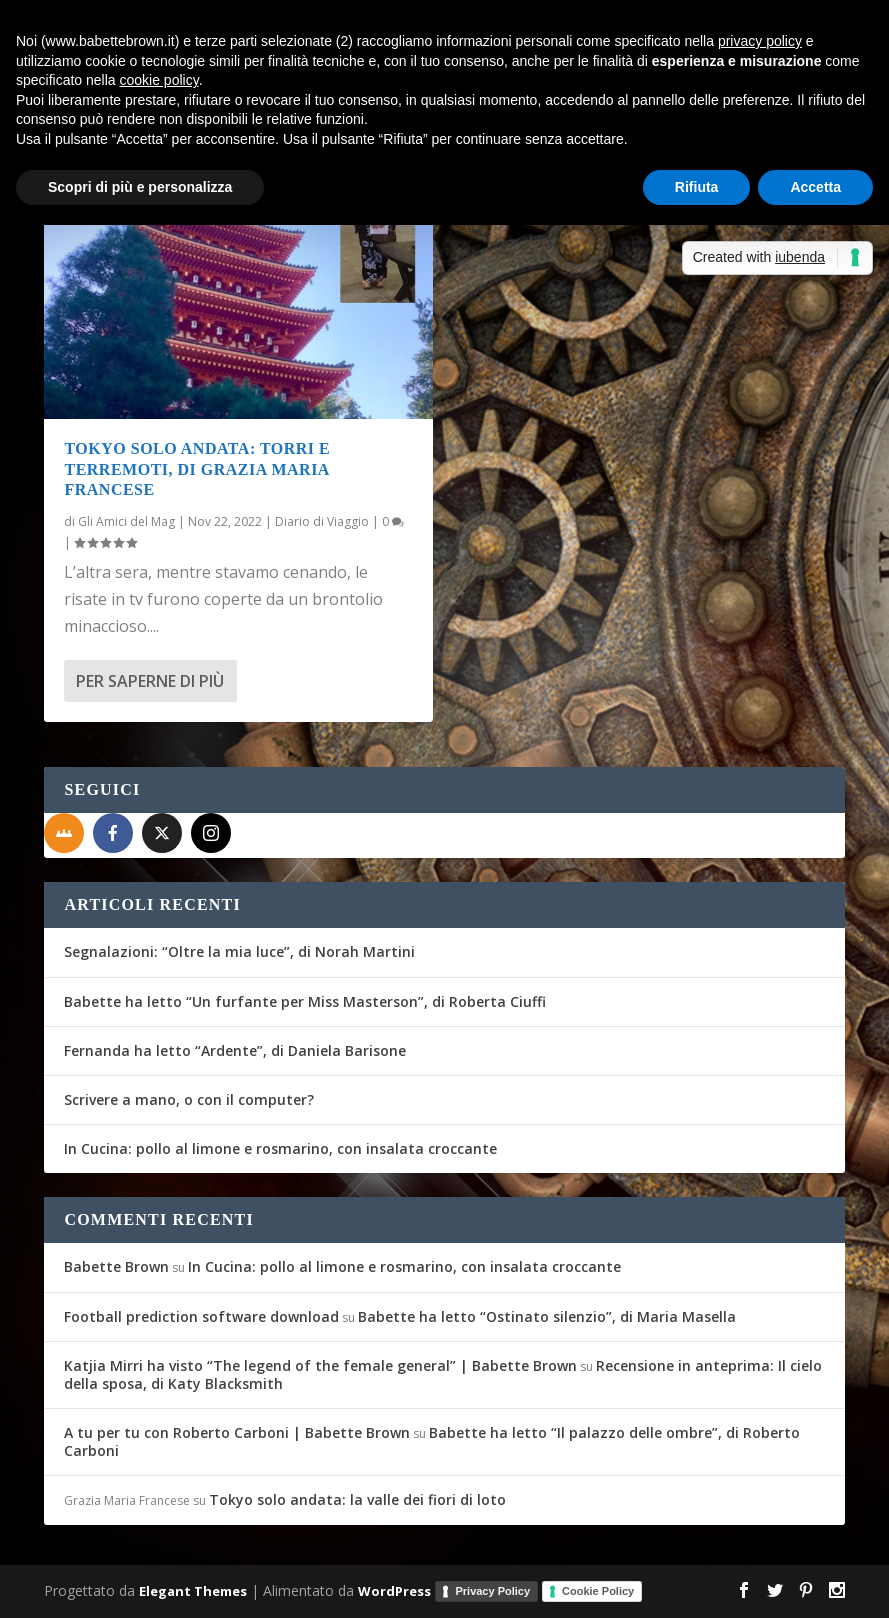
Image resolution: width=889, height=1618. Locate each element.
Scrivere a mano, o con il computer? (189, 1099)
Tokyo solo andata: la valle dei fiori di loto (357, 1499)
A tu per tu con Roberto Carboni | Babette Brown (237, 1432)
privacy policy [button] (760, 41)
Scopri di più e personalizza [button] (140, 187)
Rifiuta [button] (697, 187)
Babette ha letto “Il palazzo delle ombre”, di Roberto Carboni (432, 1441)
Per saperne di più (150, 681)
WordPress (394, 1590)
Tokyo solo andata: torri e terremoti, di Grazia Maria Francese (197, 469)
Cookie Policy (598, 1591)
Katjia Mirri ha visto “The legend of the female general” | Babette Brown (320, 1365)
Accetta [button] (815, 187)
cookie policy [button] (159, 80)
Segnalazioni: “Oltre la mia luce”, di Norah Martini (239, 951)
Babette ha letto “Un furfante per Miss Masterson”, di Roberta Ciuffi (305, 1001)
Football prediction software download (201, 1316)
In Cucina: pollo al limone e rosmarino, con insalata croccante (280, 1148)
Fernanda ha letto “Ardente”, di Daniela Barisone (235, 1050)
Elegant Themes (193, 1590)
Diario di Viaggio (322, 521)
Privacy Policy (492, 1591)
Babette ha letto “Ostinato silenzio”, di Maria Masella (547, 1316)
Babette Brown (116, 1266)
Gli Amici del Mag (126, 521)
